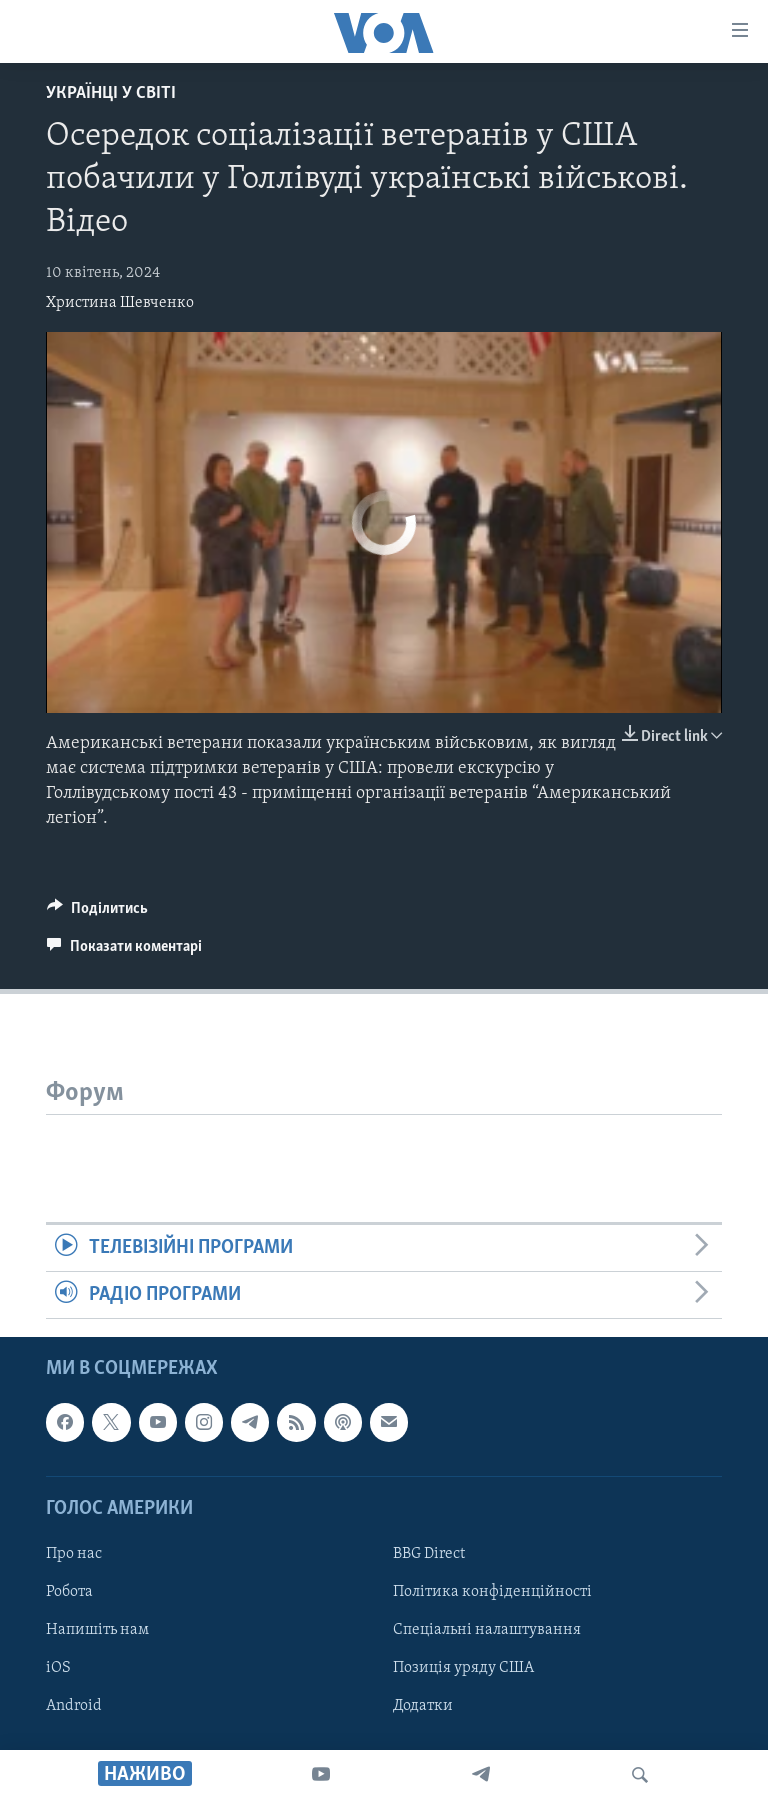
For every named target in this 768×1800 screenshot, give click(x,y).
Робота (69, 1592)
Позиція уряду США (463, 1668)
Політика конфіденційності (492, 1592)
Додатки (423, 1706)
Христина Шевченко (120, 303)
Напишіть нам (97, 1630)
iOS (58, 1668)
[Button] (97, 913)
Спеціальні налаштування (487, 1630)
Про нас (74, 1554)
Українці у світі (111, 93)
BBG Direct (429, 1554)
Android (74, 1706)
